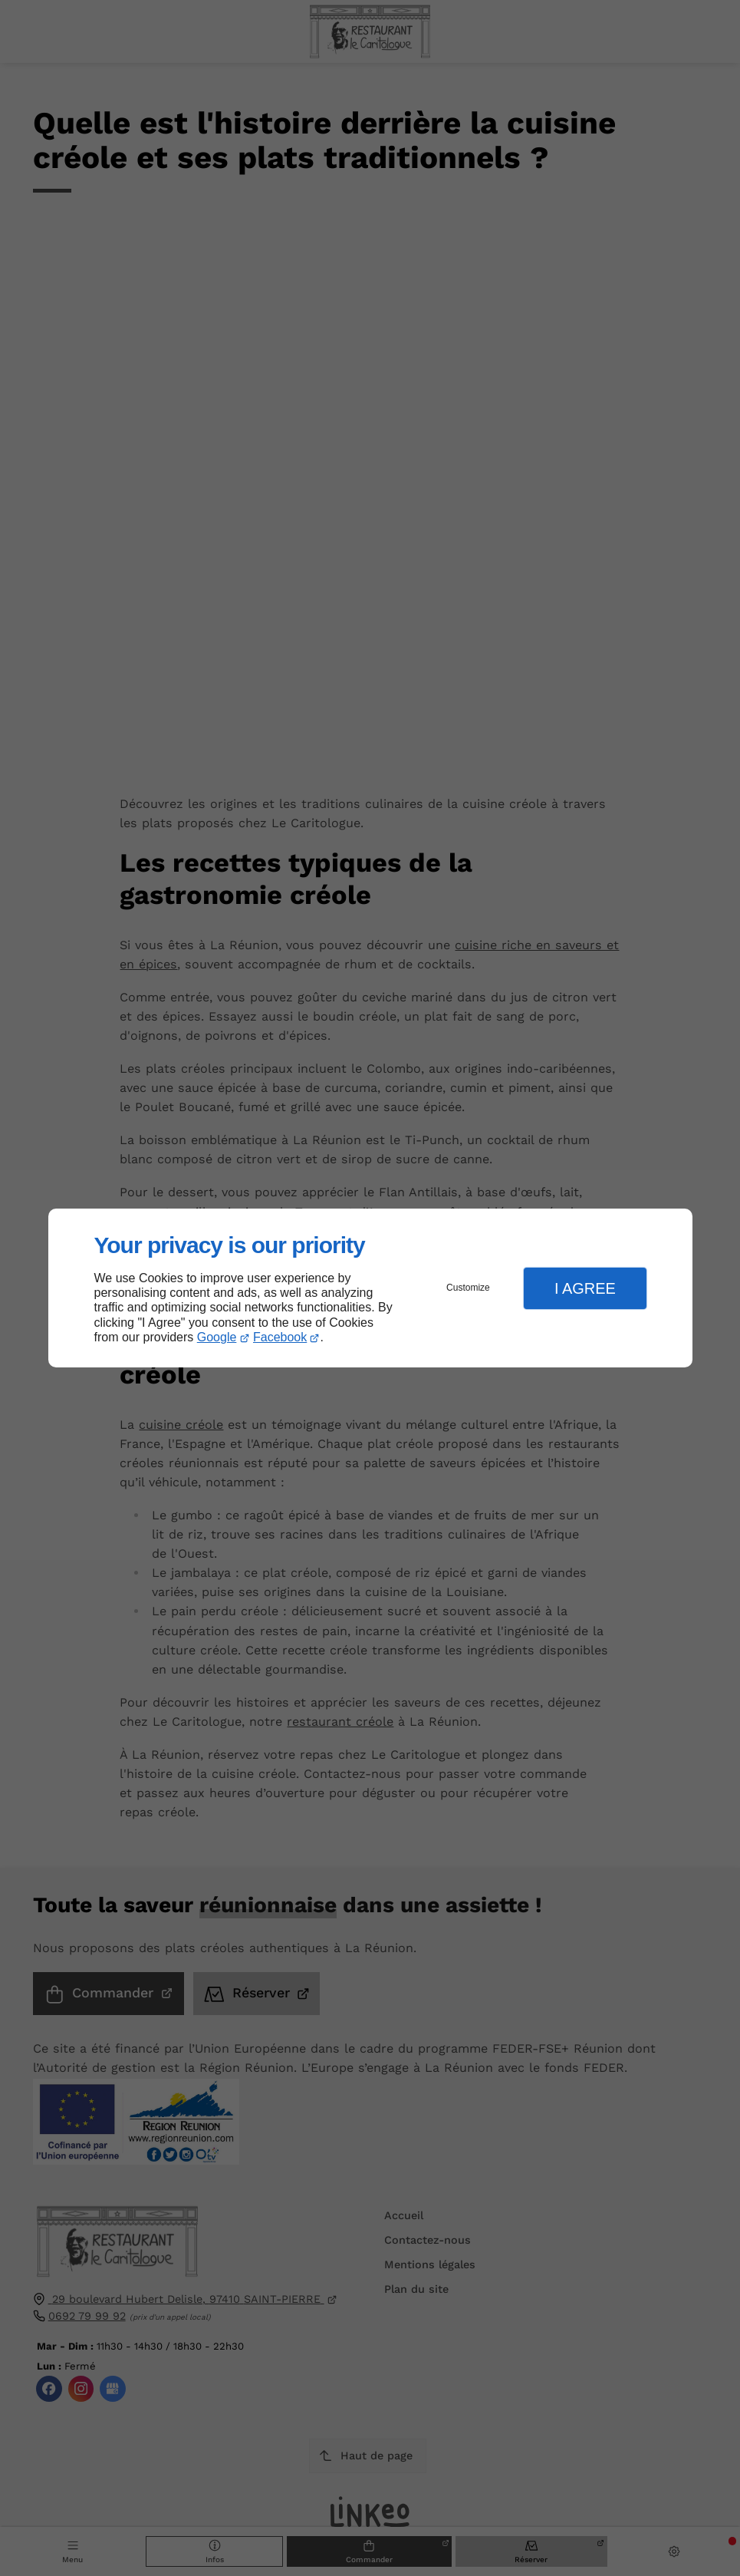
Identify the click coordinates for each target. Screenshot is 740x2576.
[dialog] (370, 1288)
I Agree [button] (585, 1288)
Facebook (280, 1337)
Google (217, 1337)
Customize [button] (468, 1287)
